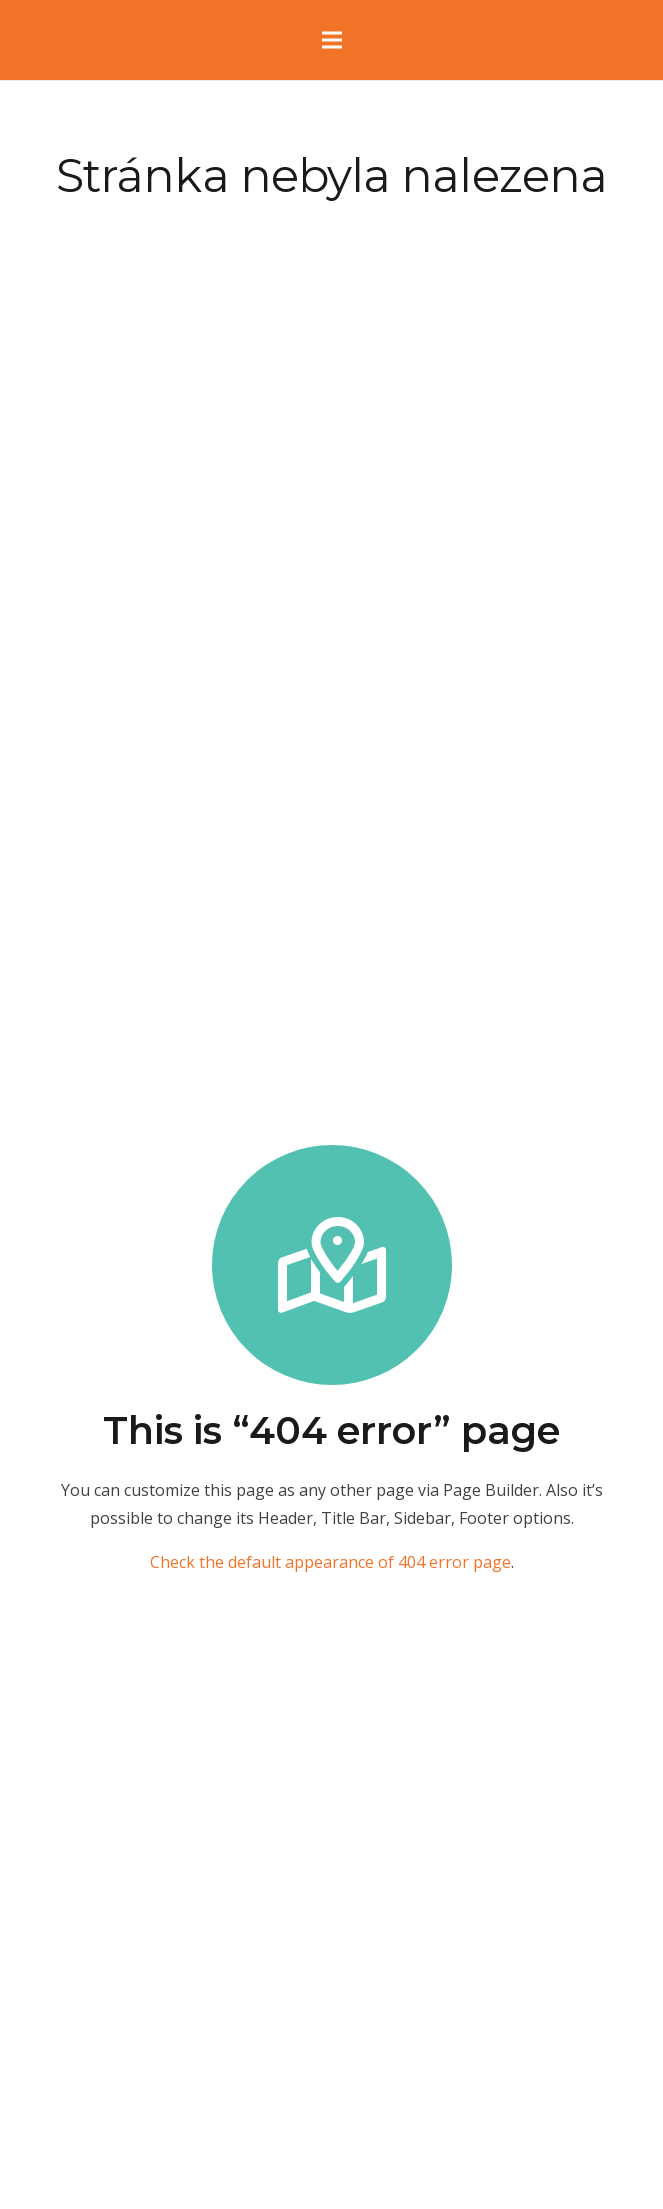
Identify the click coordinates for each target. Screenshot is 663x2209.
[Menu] (332, 40)
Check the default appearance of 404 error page (330, 1562)
